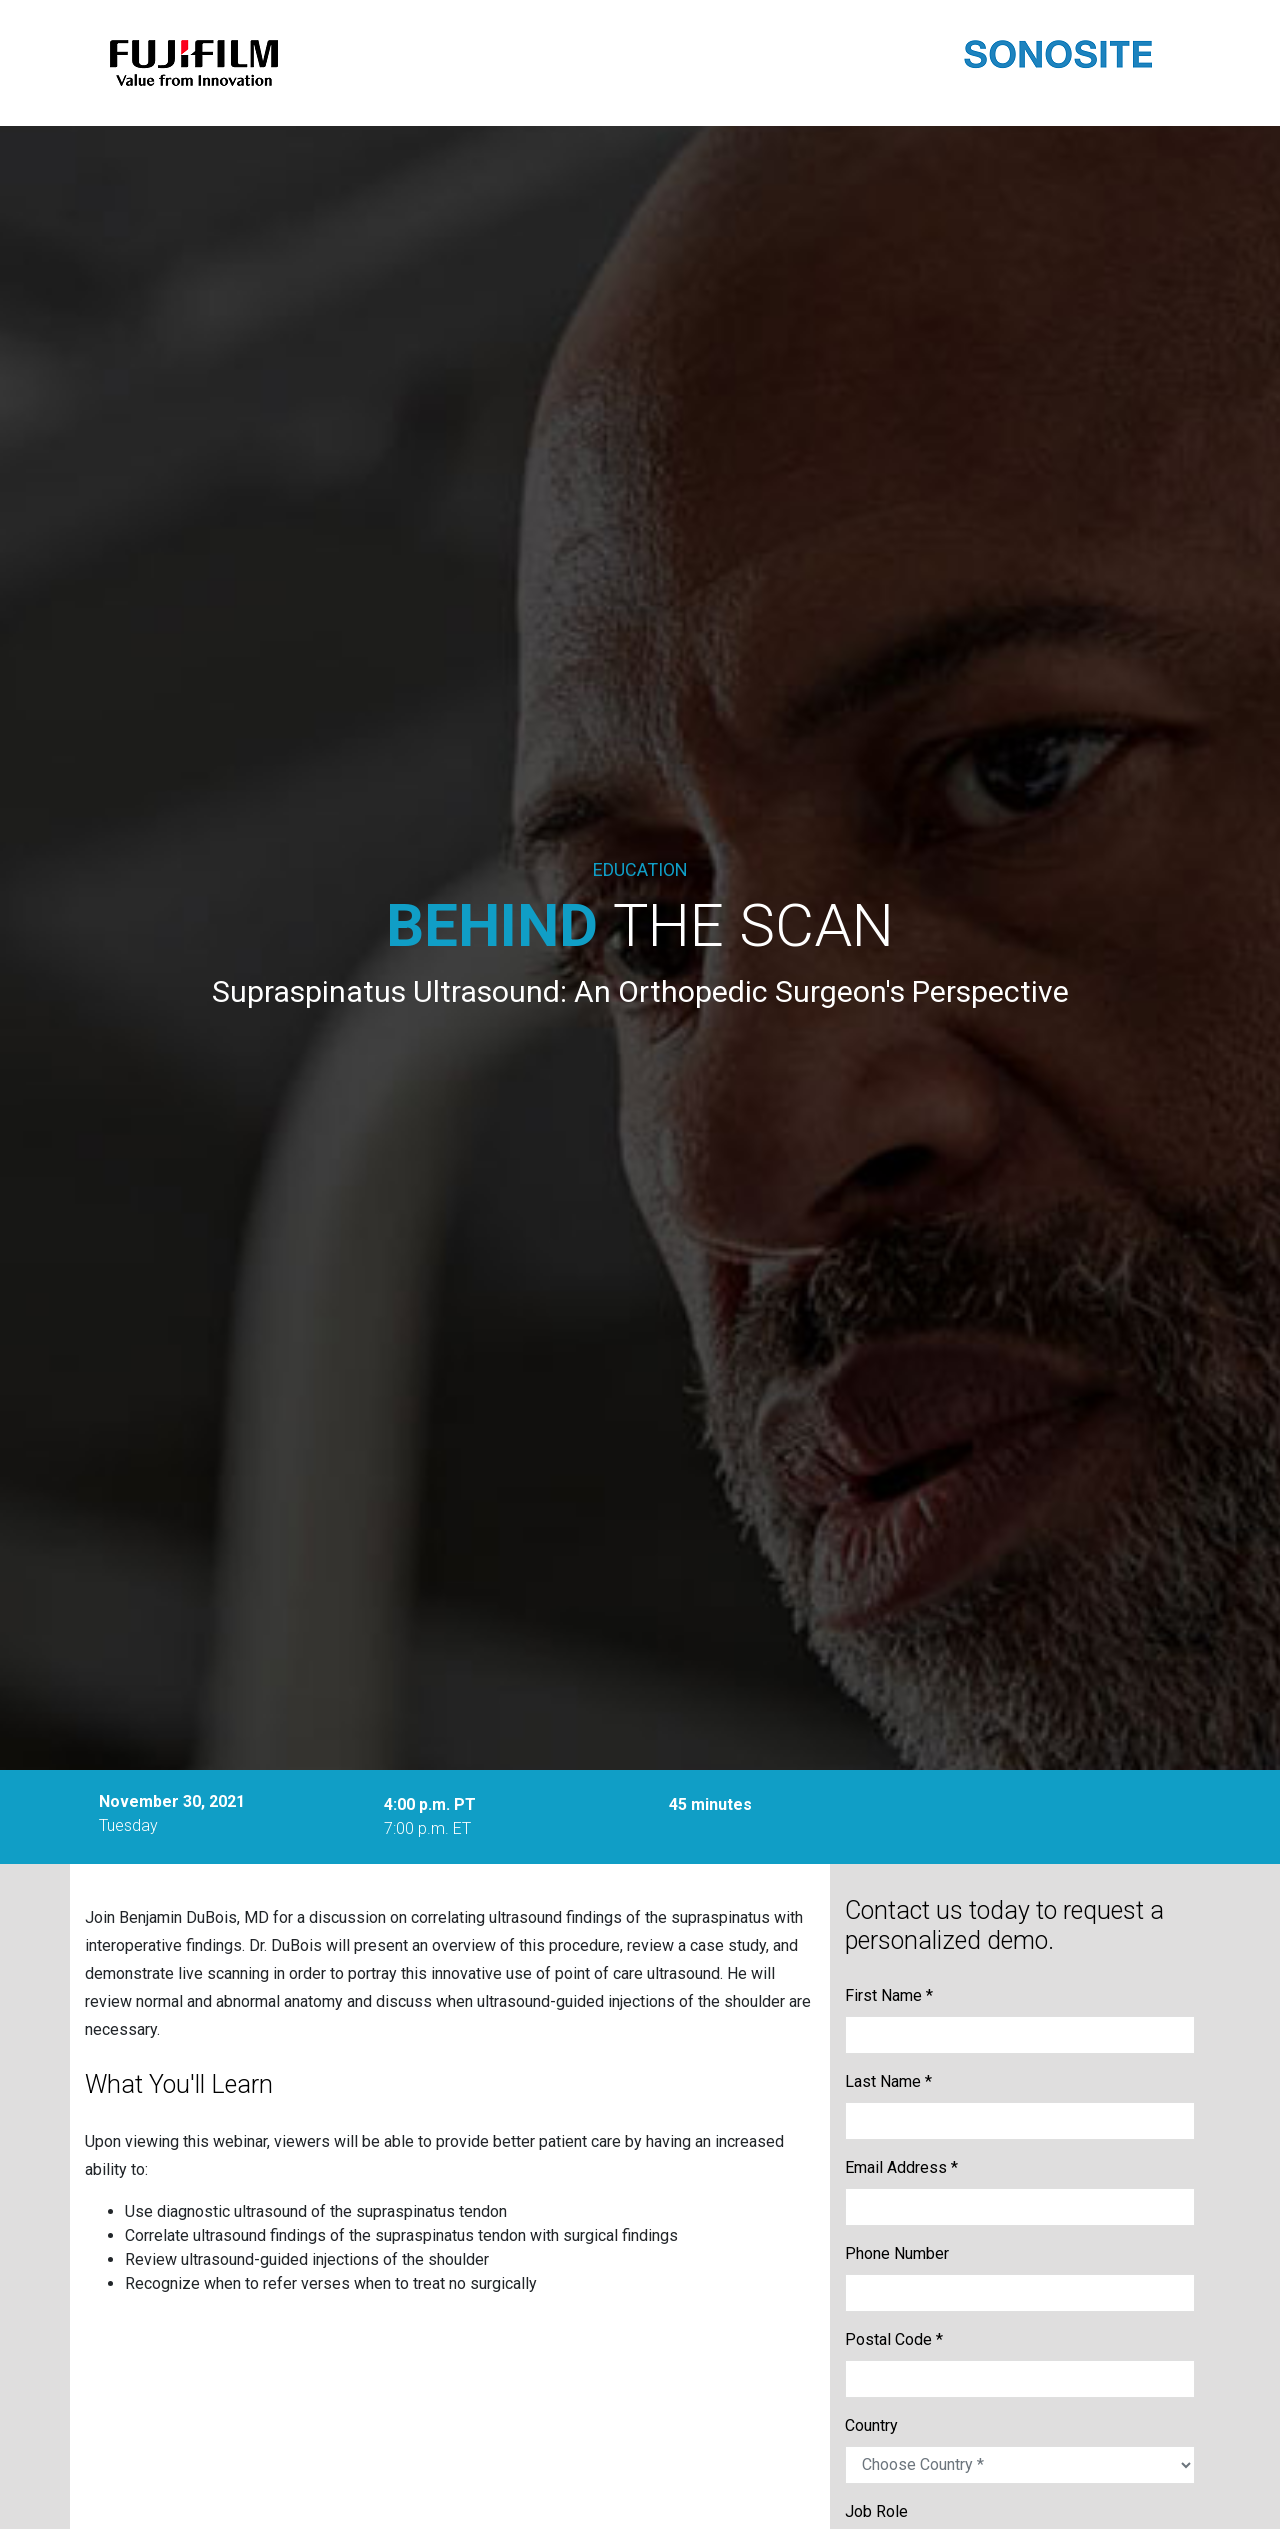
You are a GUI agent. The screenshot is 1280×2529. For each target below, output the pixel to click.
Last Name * (888, 2081)
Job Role (876, 2511)
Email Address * (901, 2167)
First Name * (889, 1995)
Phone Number (897, 2253)
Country (871, 2425)
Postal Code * (894, 2339)
